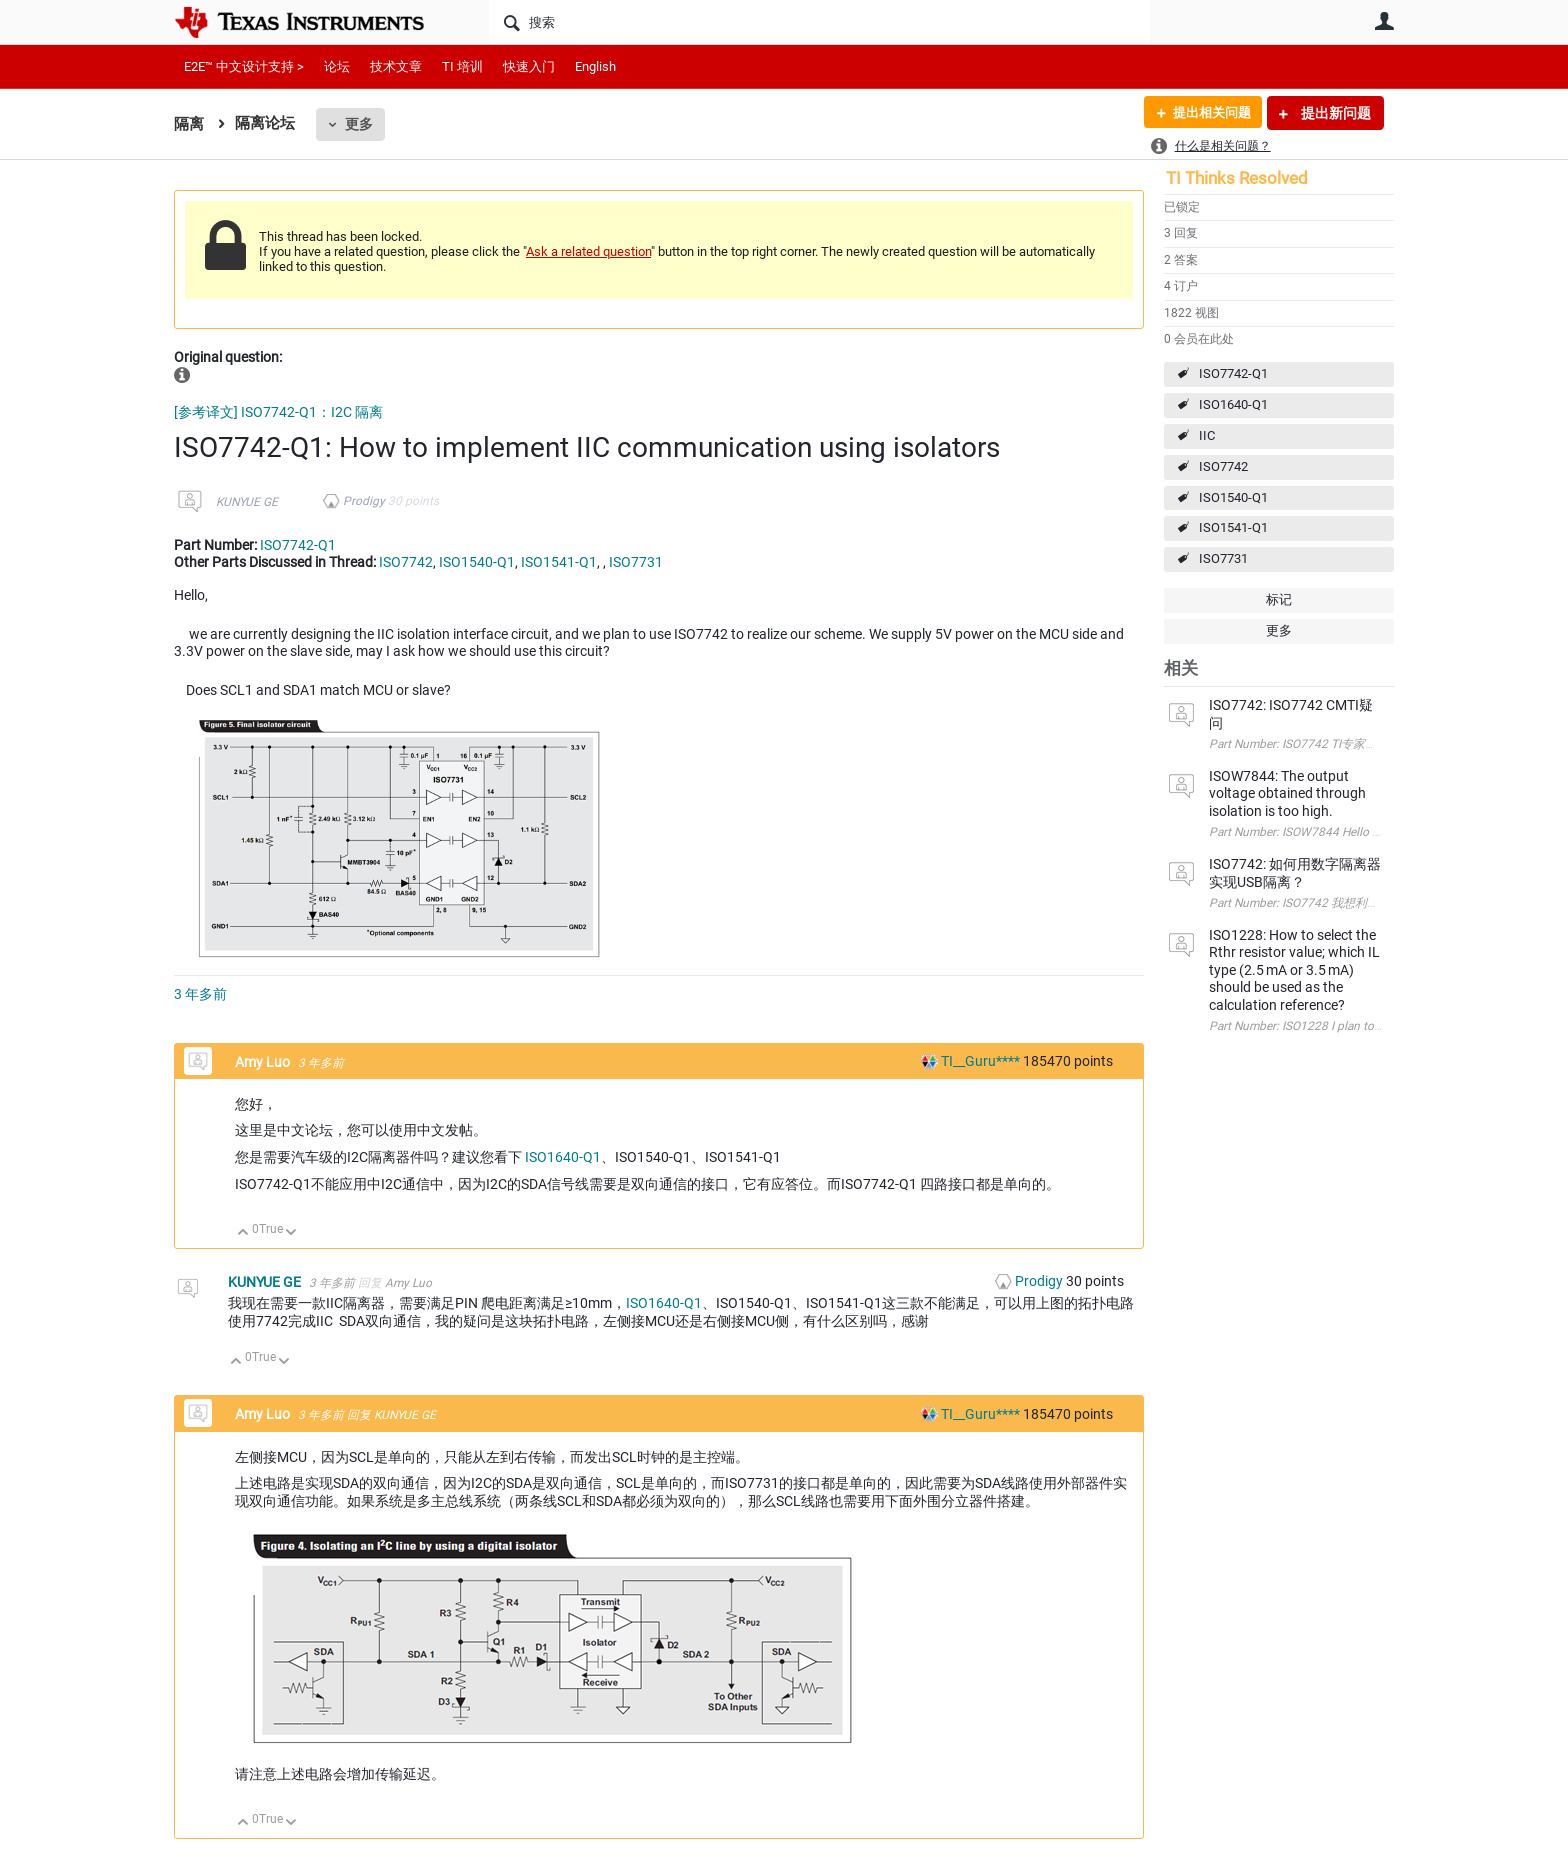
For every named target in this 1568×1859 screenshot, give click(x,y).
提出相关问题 (1207, 113)
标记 (1279, 599)
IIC (1207, 435)
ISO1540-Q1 (1233, 497)
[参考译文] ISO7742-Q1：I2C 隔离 (278, 412)
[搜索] (819, 22)
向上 (243, 1233)
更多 (359, 124)
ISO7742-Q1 (1233, 373)
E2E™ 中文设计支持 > (244, 66)
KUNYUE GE (247, 502)
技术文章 (396, 66)
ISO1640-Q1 (1233, 404)
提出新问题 (1334, 113)
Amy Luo (264, 1062)
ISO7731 (1223, 558)
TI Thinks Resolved (1237, 178)
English (595, 66)
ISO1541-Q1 (1233, 527)
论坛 (337, 66)
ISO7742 (1223, 466)
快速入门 (529, 66)
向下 (291, 1233)
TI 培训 (462, 66)
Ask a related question (588, 251)
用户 (1384, 21)
